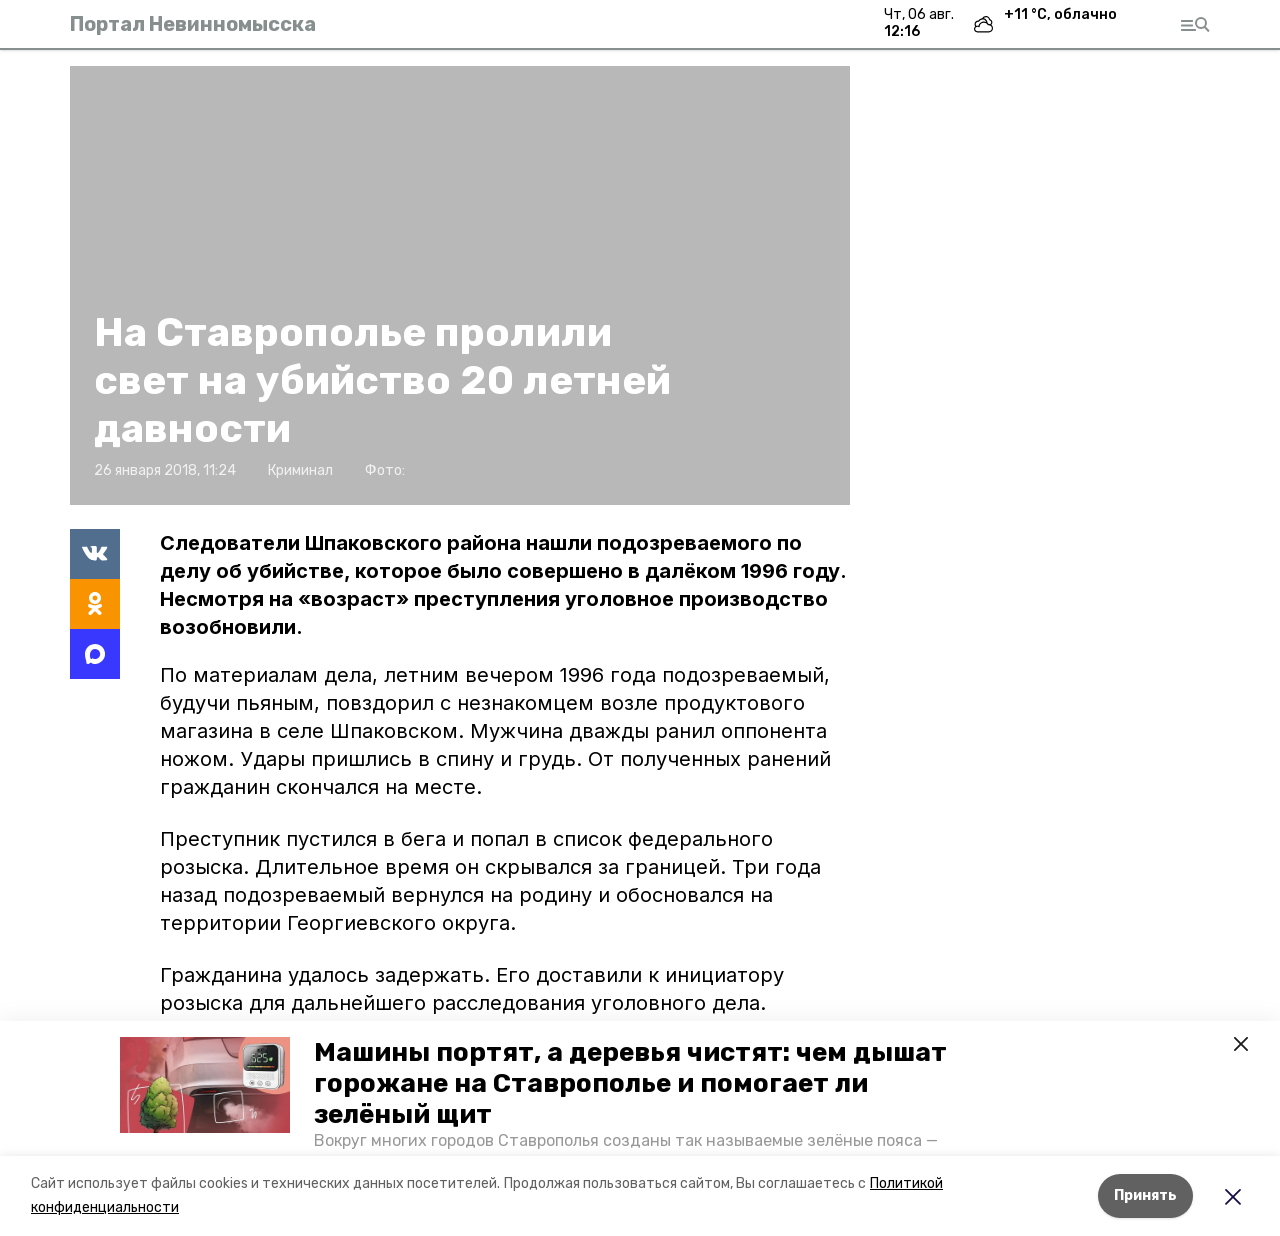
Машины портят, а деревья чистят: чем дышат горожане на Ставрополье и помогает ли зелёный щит (630, 1083)
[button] (205, 1085)
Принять (1145, 1195)
